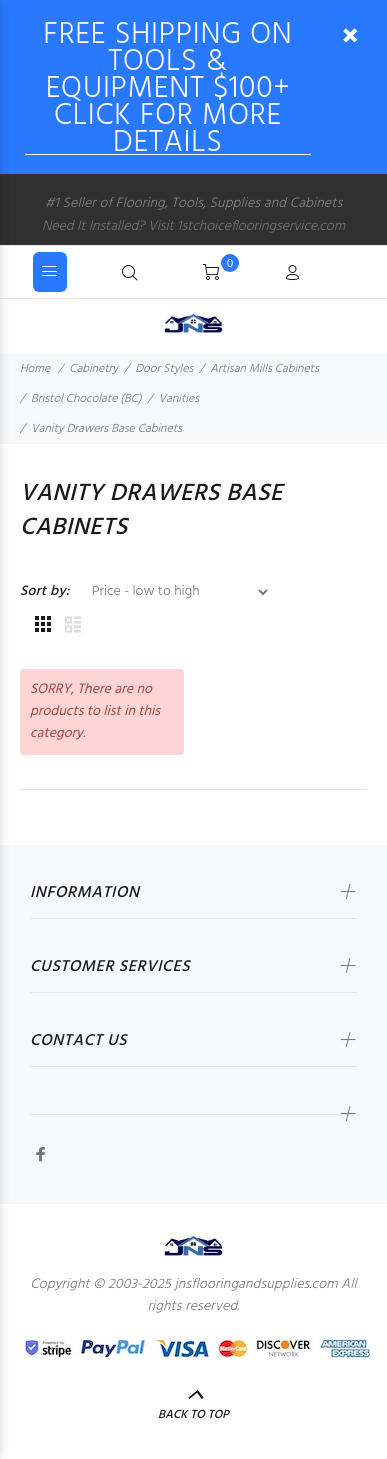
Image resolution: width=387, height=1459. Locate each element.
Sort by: (45, 592)
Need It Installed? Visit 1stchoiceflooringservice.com (193, 226)
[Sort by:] (172, 592)
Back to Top (193, 1415)
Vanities (179, 399)
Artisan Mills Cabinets (264, 369)
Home (35, 369)
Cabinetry (93, 369)
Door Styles (164, 369)
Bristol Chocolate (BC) (86, 399)
